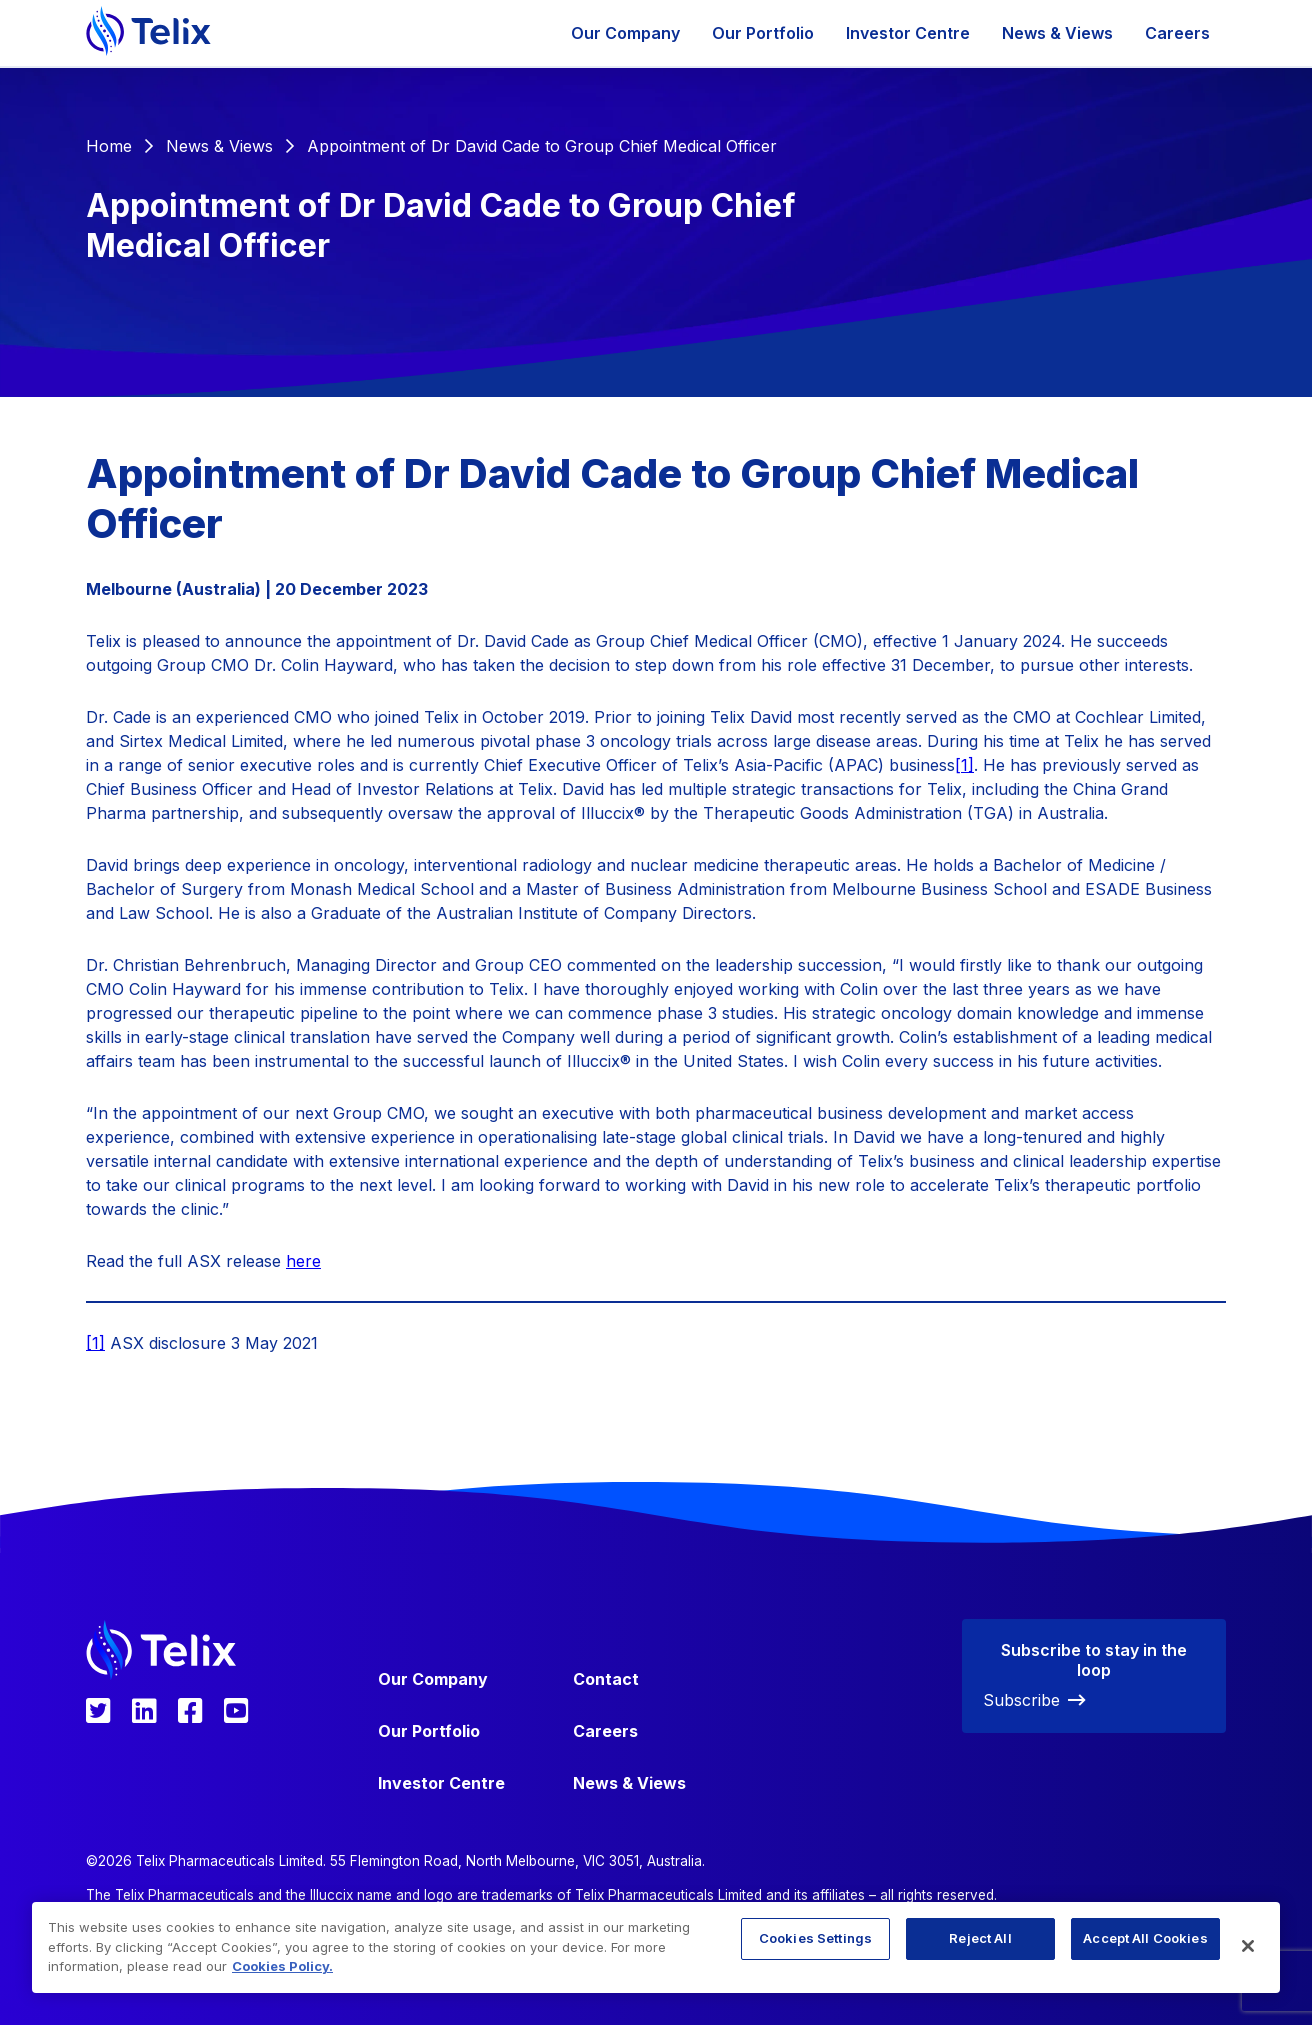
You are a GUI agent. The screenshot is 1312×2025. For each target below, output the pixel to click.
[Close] (1248, 1946)
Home (109, 146)
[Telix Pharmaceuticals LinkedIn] (144, 1711)
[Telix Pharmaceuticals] (148, 33)
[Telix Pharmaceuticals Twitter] (98, 1711)
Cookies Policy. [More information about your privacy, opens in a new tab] (282, 1966)
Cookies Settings (815, 1938)
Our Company (625, 33)
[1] (964, 765)
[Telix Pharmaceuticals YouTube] (236, 1711)
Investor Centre (908, 33)
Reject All (980, 1938)
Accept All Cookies (1145, 1938)
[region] (656, 1947)
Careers (1177, 33)
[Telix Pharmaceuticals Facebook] (190, 1711)
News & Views (1057, 33)
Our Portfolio (763, 33)
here (303, 1261)
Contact (606, 1679)
